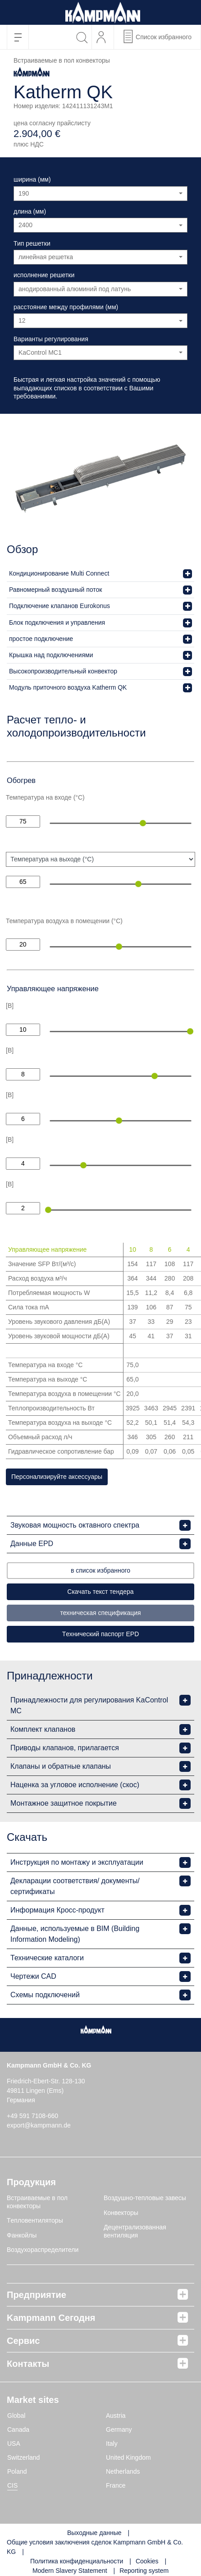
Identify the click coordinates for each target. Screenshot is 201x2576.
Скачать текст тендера (100, 1591)
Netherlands (123, 2471)
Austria (116, 2415)
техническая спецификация (100, 1612)
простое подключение (41, 638)
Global (16, 2415)
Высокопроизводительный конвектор (63, 671)
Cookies (147, 2561)
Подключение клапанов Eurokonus (59, 605)
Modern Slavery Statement (69, 2570)
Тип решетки (32, 243)
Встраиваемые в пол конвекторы (37, 2202)
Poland (17, 2471)
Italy (112, 2443)
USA (13, 2443)
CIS (12, 2485)
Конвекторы (121, 2212)
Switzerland (23, 2457)
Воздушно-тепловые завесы (145, 2197)
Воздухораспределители (42, 2249)
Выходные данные (94, 2532)
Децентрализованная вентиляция (135, 2231)
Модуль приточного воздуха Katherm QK (68, 687)
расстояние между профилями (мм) (66, 307)
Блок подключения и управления (57, 622)
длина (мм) (30, 211)
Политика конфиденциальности (76, 2561)
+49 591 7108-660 (32, 2115)
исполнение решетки (44, 275)
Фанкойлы (22, 2235)
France (116, 2485)
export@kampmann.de (39, 2125)
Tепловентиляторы (35, 2220)
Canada (18, 2429)
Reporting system (144, 2570)
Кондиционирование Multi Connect (59, 573)
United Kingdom (128, 2457)
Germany (119, 2429)
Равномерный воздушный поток (55, 589)
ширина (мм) (32, 179)
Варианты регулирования (51, 339)
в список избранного (100, 1570)
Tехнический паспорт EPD (100, 1634)
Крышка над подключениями (51, 655)
